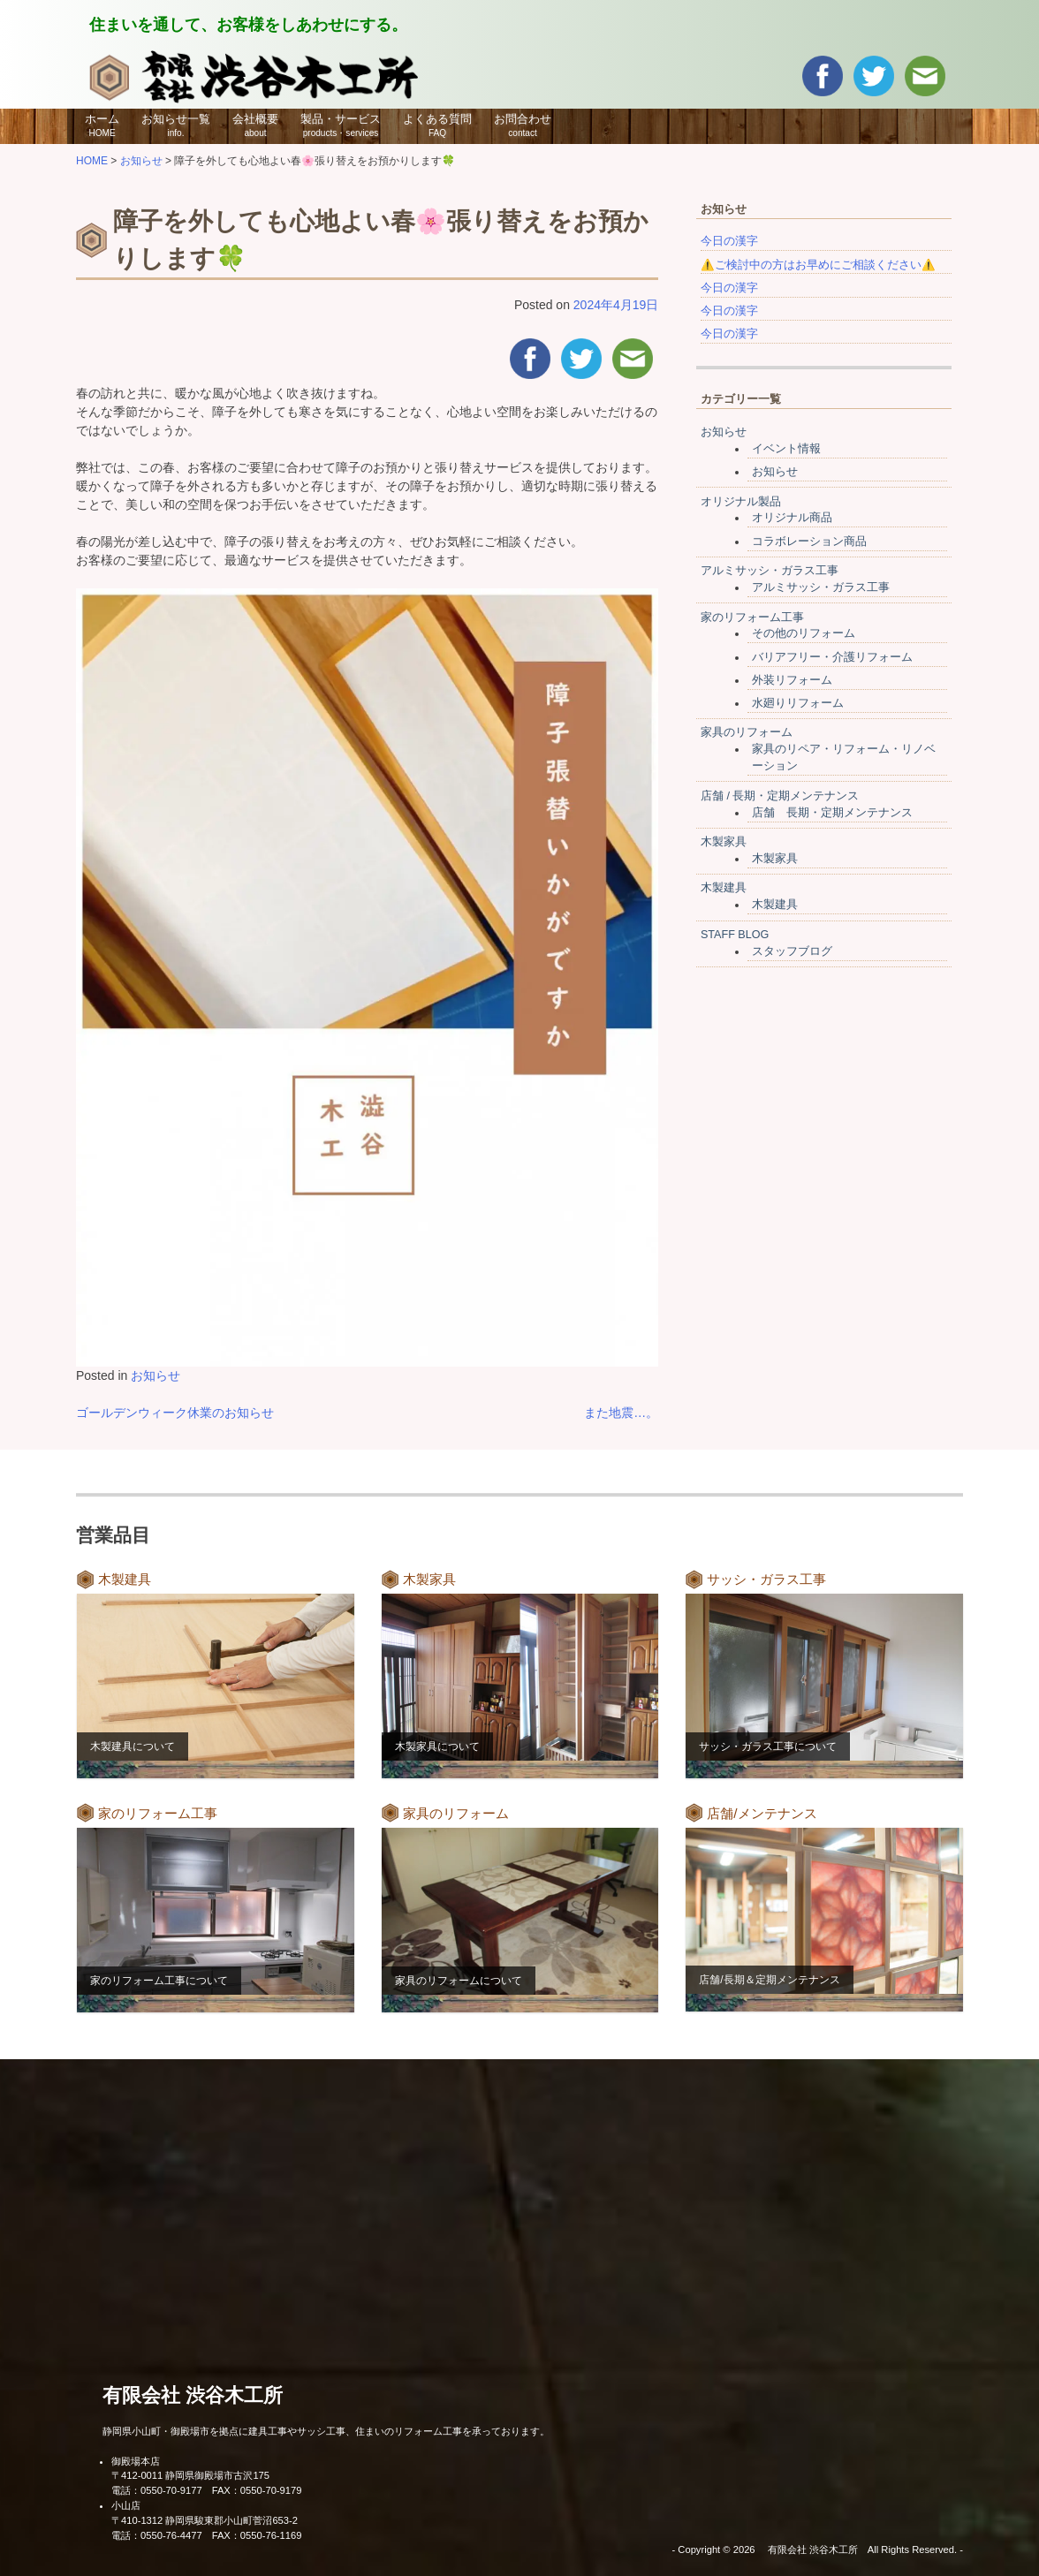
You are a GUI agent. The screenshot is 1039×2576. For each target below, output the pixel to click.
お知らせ (155, 1375)
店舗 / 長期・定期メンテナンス (780, 796)
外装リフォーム (792, 680)
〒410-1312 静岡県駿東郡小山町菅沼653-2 (204, 2520)
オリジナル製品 (741, 502)
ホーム (102, 125)
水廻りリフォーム (798, 703)
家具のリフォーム (747, 732)
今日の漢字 (729, 241)
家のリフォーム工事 (752, 617)
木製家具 (724, 842)
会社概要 (255, 125)
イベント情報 (786, 449)
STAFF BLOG (735, 934)
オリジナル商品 (792, 517)
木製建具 (724, 888)
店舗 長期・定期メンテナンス (832, 813)
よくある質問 (437, 125)
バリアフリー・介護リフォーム (832, 657)
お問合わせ (522, 125)
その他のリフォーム (803, 633)
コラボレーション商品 (809, 541)
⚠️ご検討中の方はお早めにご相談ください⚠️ (818, 265)
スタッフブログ (792, 951)
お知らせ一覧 (175, 125)
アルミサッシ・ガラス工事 (769, 570)
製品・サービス (340, 125)
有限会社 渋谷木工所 (192, 2395)
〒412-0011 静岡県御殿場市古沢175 (190, 2475)
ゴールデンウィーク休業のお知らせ (175, 1412)
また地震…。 (621, 1412)
